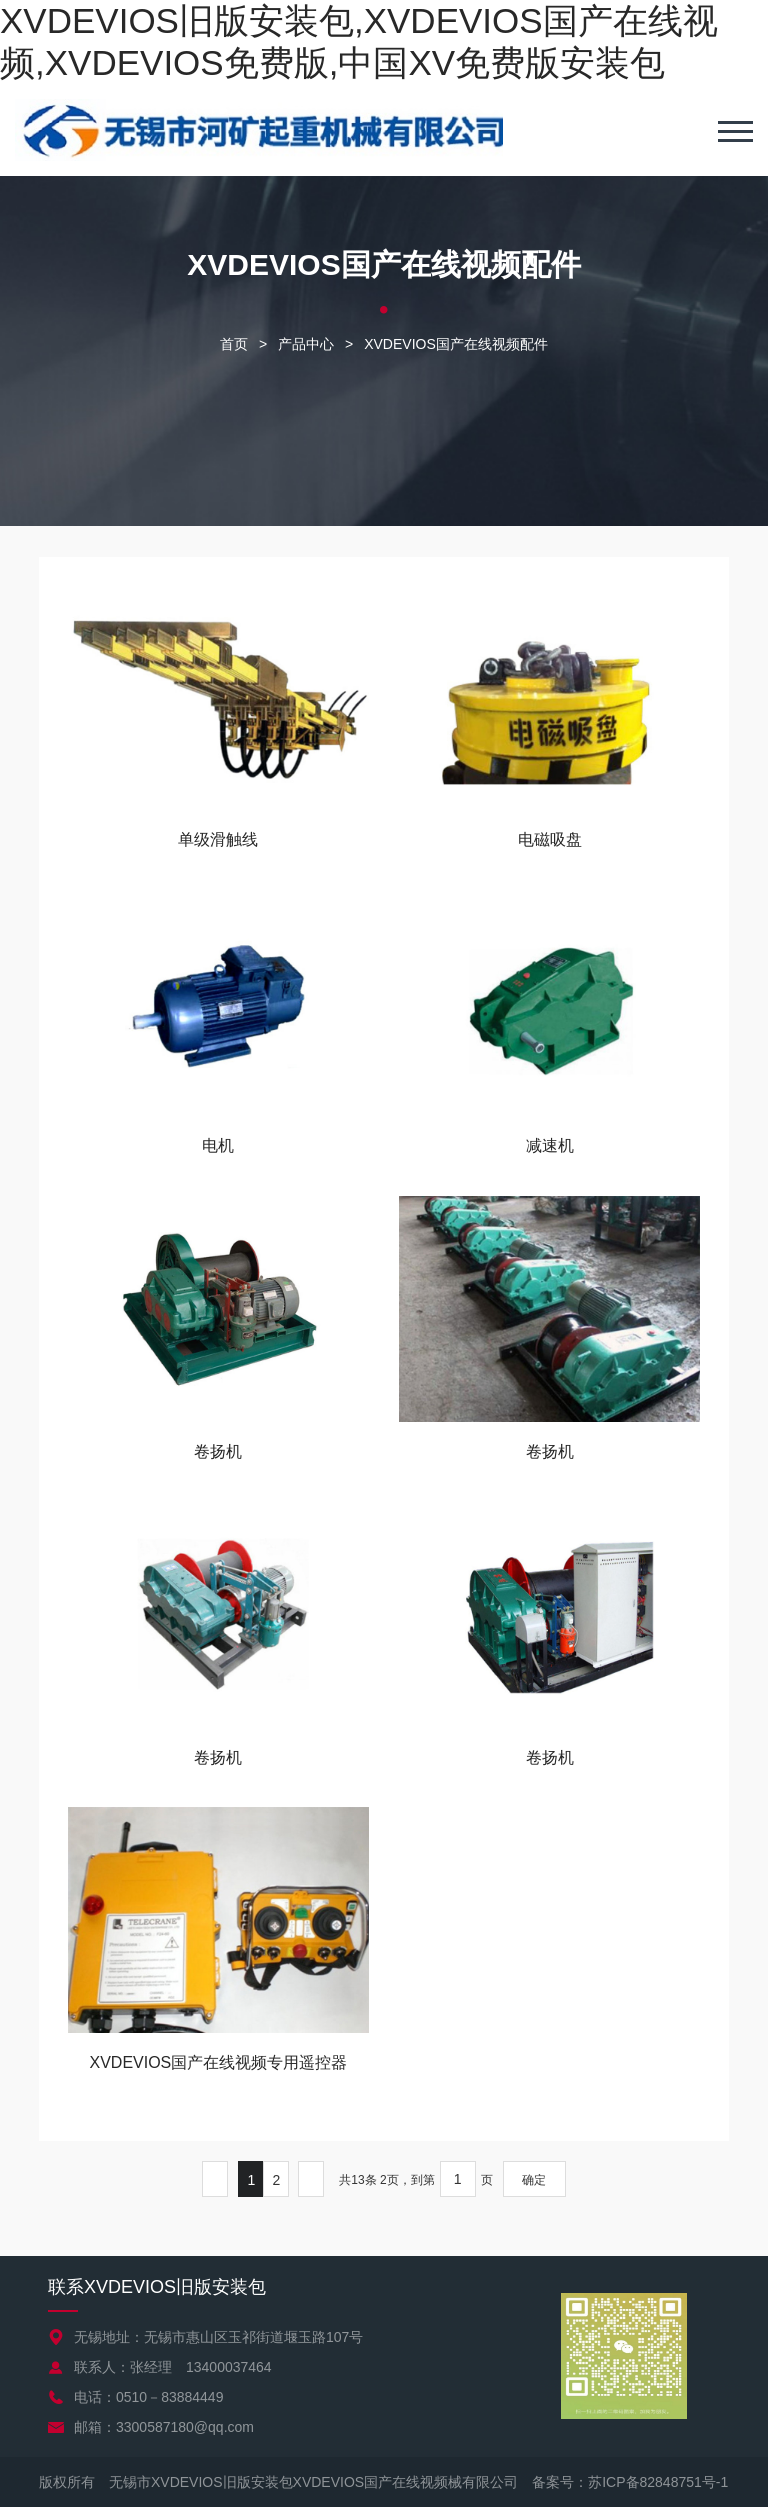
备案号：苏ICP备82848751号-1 (630, 2482)
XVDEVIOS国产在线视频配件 (456, 344)
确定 (534, 2180)
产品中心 (306, 344)
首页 (234, 344)
